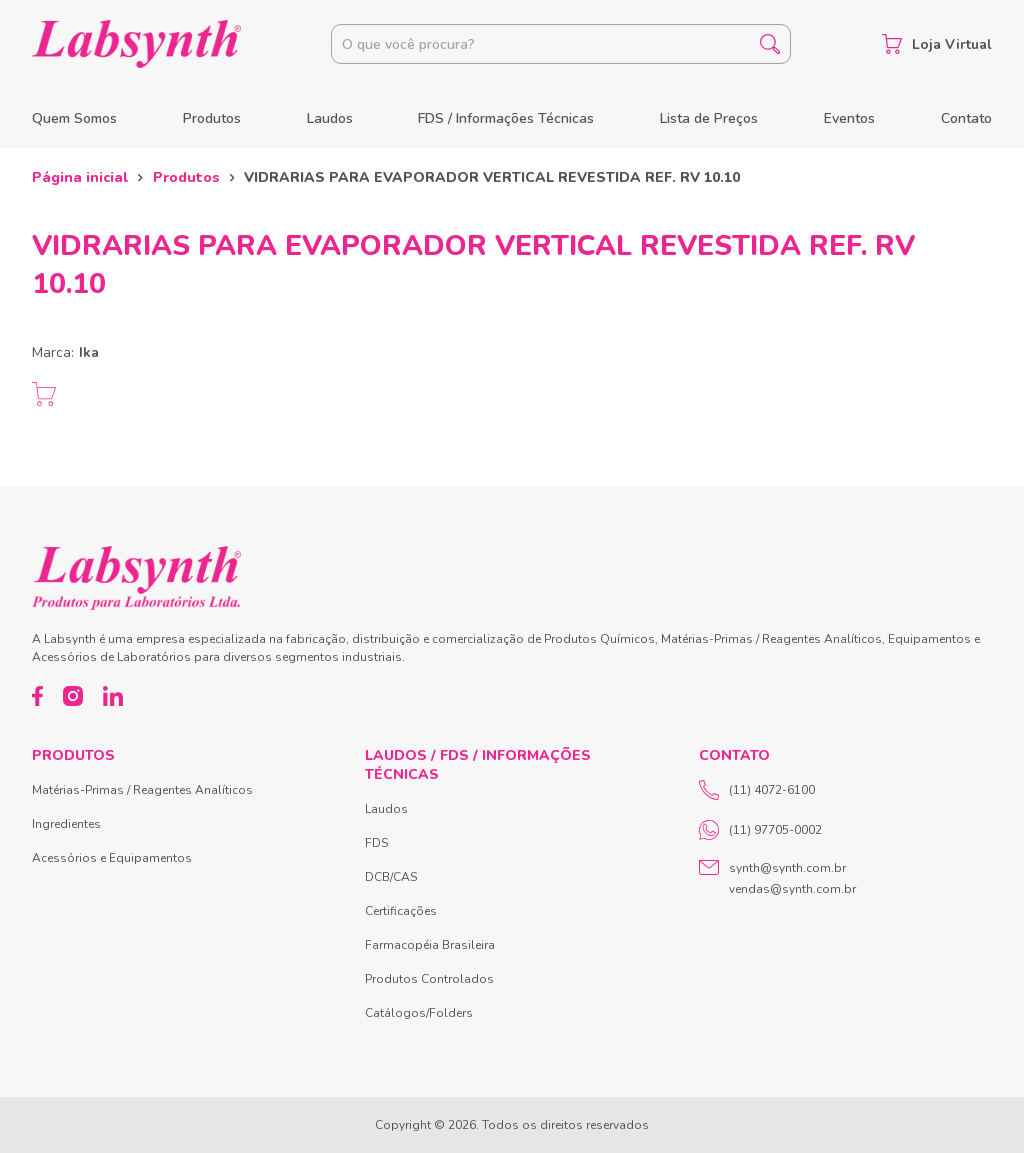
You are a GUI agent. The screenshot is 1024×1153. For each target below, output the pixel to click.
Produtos (212, 118)
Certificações (401, 911)
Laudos (330, 118)
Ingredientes (66, 824)
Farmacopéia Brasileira (430, 945)
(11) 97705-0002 (760, 830)
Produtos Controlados (429, 979)
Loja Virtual (937, 44)
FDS (376, 843)
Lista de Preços (709, 118)
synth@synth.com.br (787, 868)
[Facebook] (37, 696)
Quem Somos (74, 118)
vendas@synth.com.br (792, 889)
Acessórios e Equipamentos (112, 858)
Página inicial (80, 177)
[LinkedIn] (113, 696)
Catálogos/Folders (419, 1013)
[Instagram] (73, 696)
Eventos (849, 118)
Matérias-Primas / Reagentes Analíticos (142, 790)
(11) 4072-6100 (757, 790)
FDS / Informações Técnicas (506, 118)
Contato (966, 118)
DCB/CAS (391, 877)
